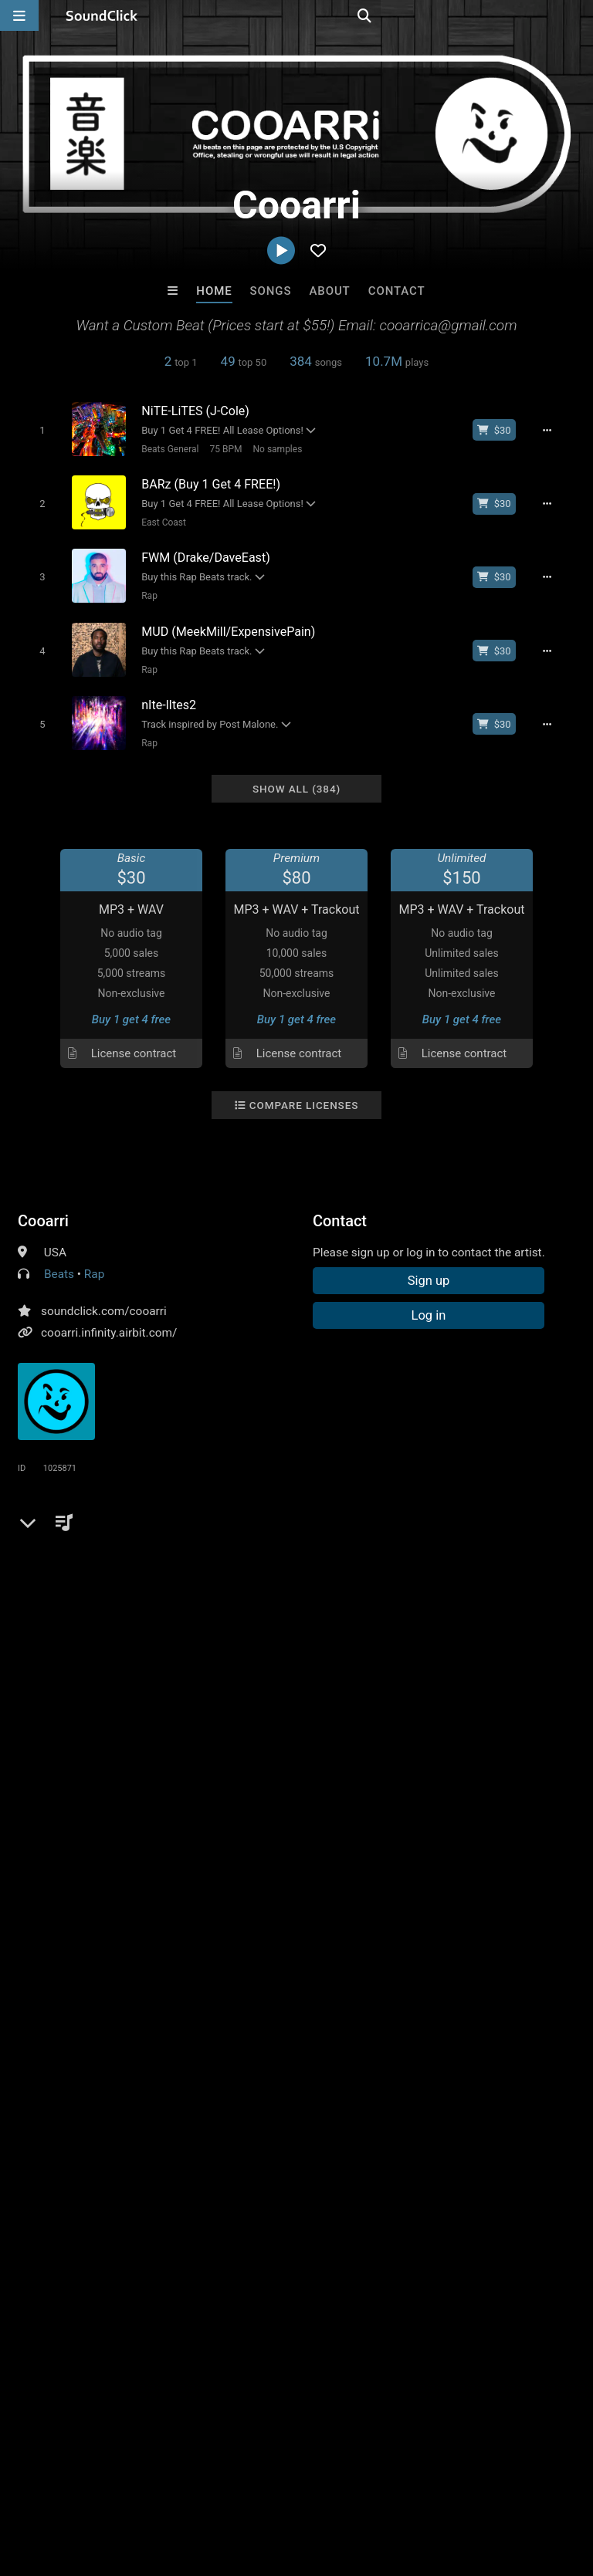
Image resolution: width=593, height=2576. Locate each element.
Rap (144, 588)
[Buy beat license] (502, 430)
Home (214, 291)
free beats (83, 1547)
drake (308, 1547)
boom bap (363, 1547)
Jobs (211, 2484)
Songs (271, 291)
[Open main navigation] (19, 15)
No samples (271, 448)
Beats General (164, 448)
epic (32, 1547)
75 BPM (220, 448)
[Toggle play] (36, 429)
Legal (416, 2484)
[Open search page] (577, 15)
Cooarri (43, 1204)
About (329, 291)
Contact (396, 291)
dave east (494, 1547)
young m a (48, 1575)
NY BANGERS (360, 2216)
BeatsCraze (105, 2216)
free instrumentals (172, 1547)
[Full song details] (555, 430)
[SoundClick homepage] (102, 15)
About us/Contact (137, 2484)
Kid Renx (233, 2216)
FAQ (65, 2484)
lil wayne (257, 1547)
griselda (111, 1575)
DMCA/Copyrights (287, 2484)
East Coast (158, 518)
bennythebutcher (190, 1575)
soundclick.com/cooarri (104, 1295)
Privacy (368, 2484)
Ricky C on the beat (487, 2216)
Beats (59, 1258)
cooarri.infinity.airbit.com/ (109, 1316)
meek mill (429, 1547)
